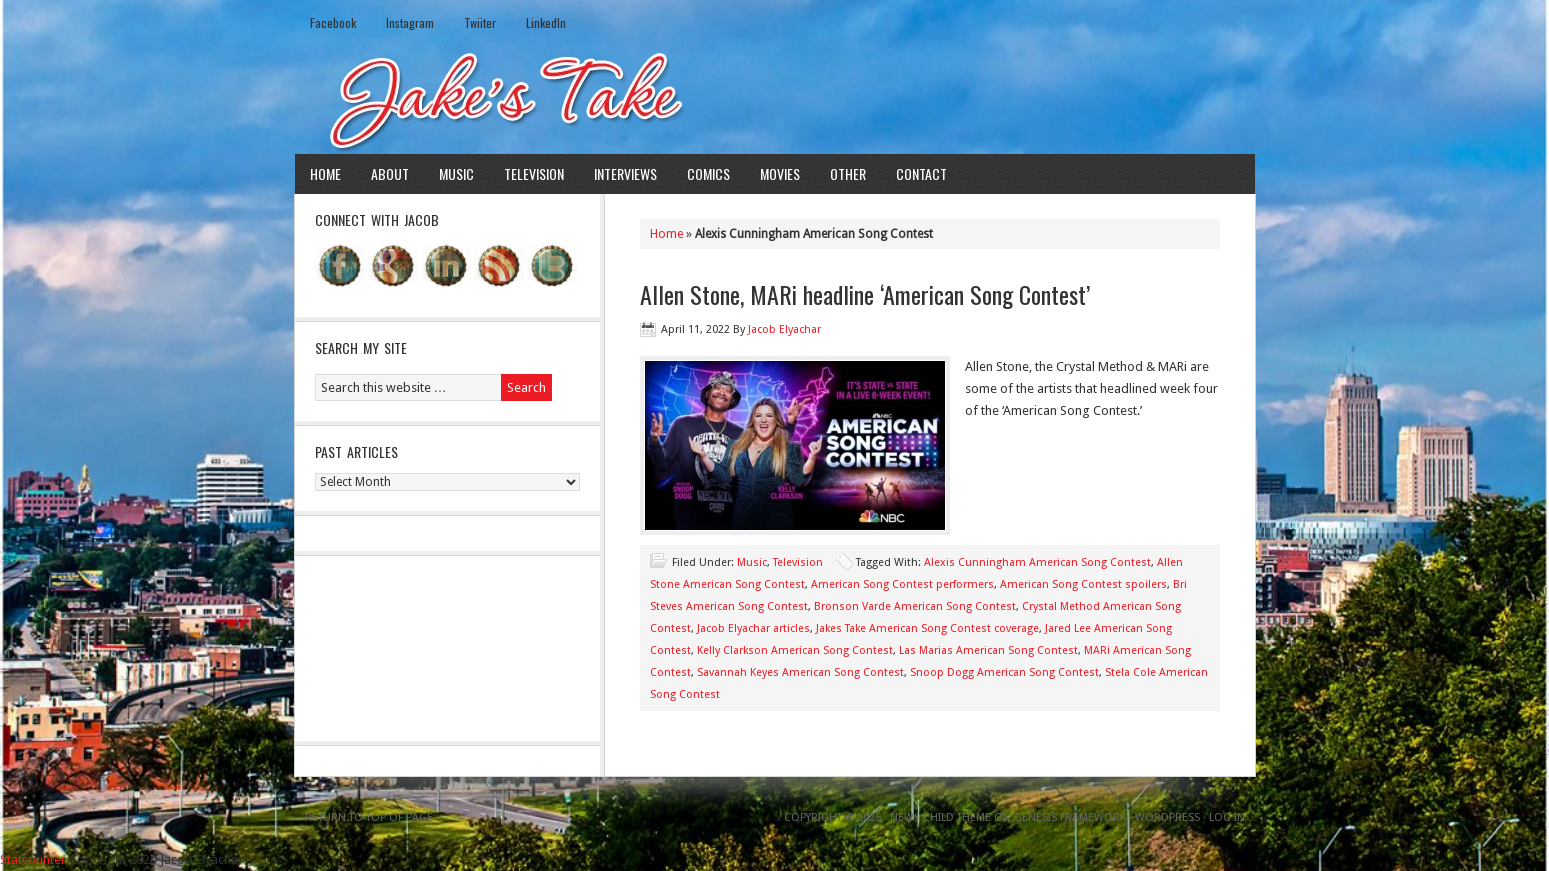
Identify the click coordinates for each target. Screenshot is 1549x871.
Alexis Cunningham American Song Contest (1037, 562)
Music (456, 173)
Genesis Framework (1070, 817)
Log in (1227, 817)
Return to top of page (369, 817)
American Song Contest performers (902, 584)
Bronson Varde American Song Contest (915, 606)
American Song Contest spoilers (1083, 584)
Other (848, 173)
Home (325, 173)
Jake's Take (775, 99)
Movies (780, 173)
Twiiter (480, 22)
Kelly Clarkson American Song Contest (795, 650)
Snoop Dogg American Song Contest (1004, 672)
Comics (708, 173)
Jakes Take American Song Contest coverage (927, 628)
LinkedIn (546, 22)
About (390, 173)
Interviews (625, 173)
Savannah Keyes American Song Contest (800, 672)
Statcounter (33, 859)
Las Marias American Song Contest (988, 650)
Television (534, 173)
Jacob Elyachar (784, 329)
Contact (921, 173)
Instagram (410, 22)
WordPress (1167, 817)
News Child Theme (940, 817)
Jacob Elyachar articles (753, 628)
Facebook (333, 22)
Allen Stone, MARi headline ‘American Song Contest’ (865, 294)
